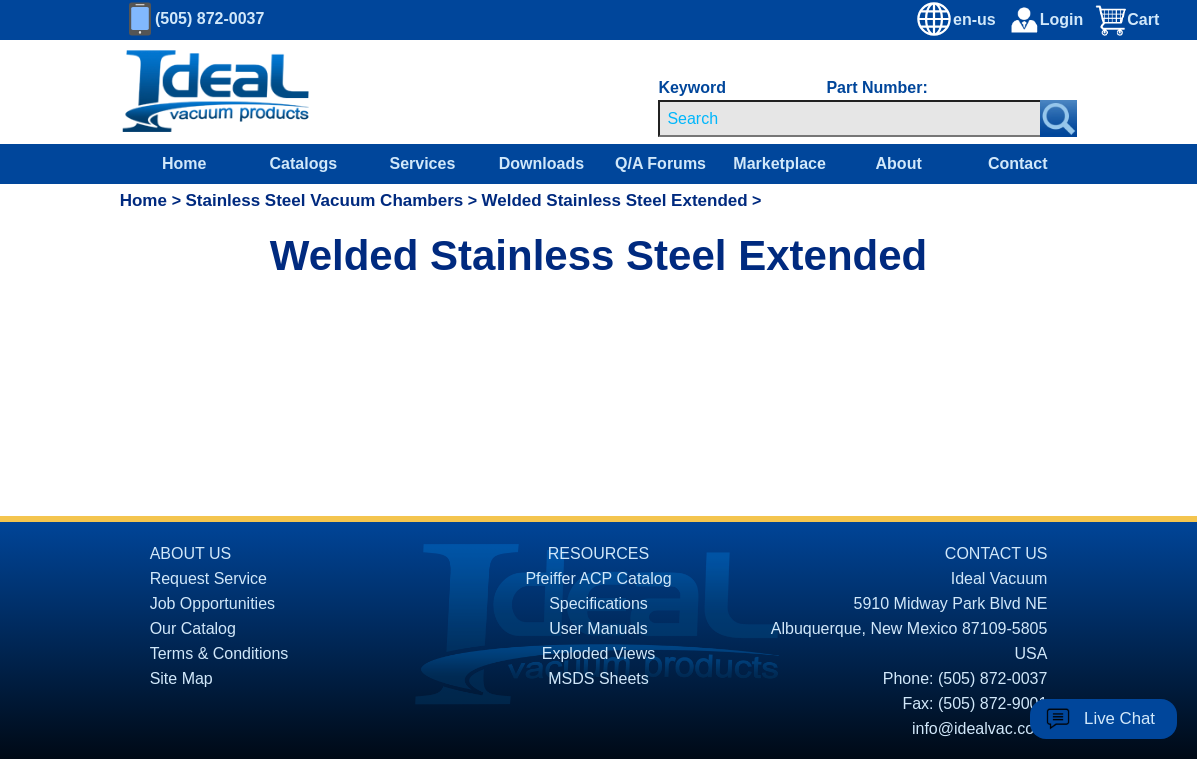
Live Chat (1119, 718)
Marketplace (779, 163)
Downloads (541, 163)
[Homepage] (216, 92)
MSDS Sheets (598, 678)
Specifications (598, 603)
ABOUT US (191, 553)
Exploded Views (599, 653)
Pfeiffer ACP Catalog (598, 578)
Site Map (181, 678)
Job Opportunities (212, 603)
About (899, 163)
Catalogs (304, 163)
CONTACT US (996, 553)
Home (184, 163)
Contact (1018, 163)
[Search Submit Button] (1058, 118)
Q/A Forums (660, 163)
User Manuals (598, 628)
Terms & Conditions (219, 653)
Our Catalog (193, 628)
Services (422, 163)
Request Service (208, 578)
